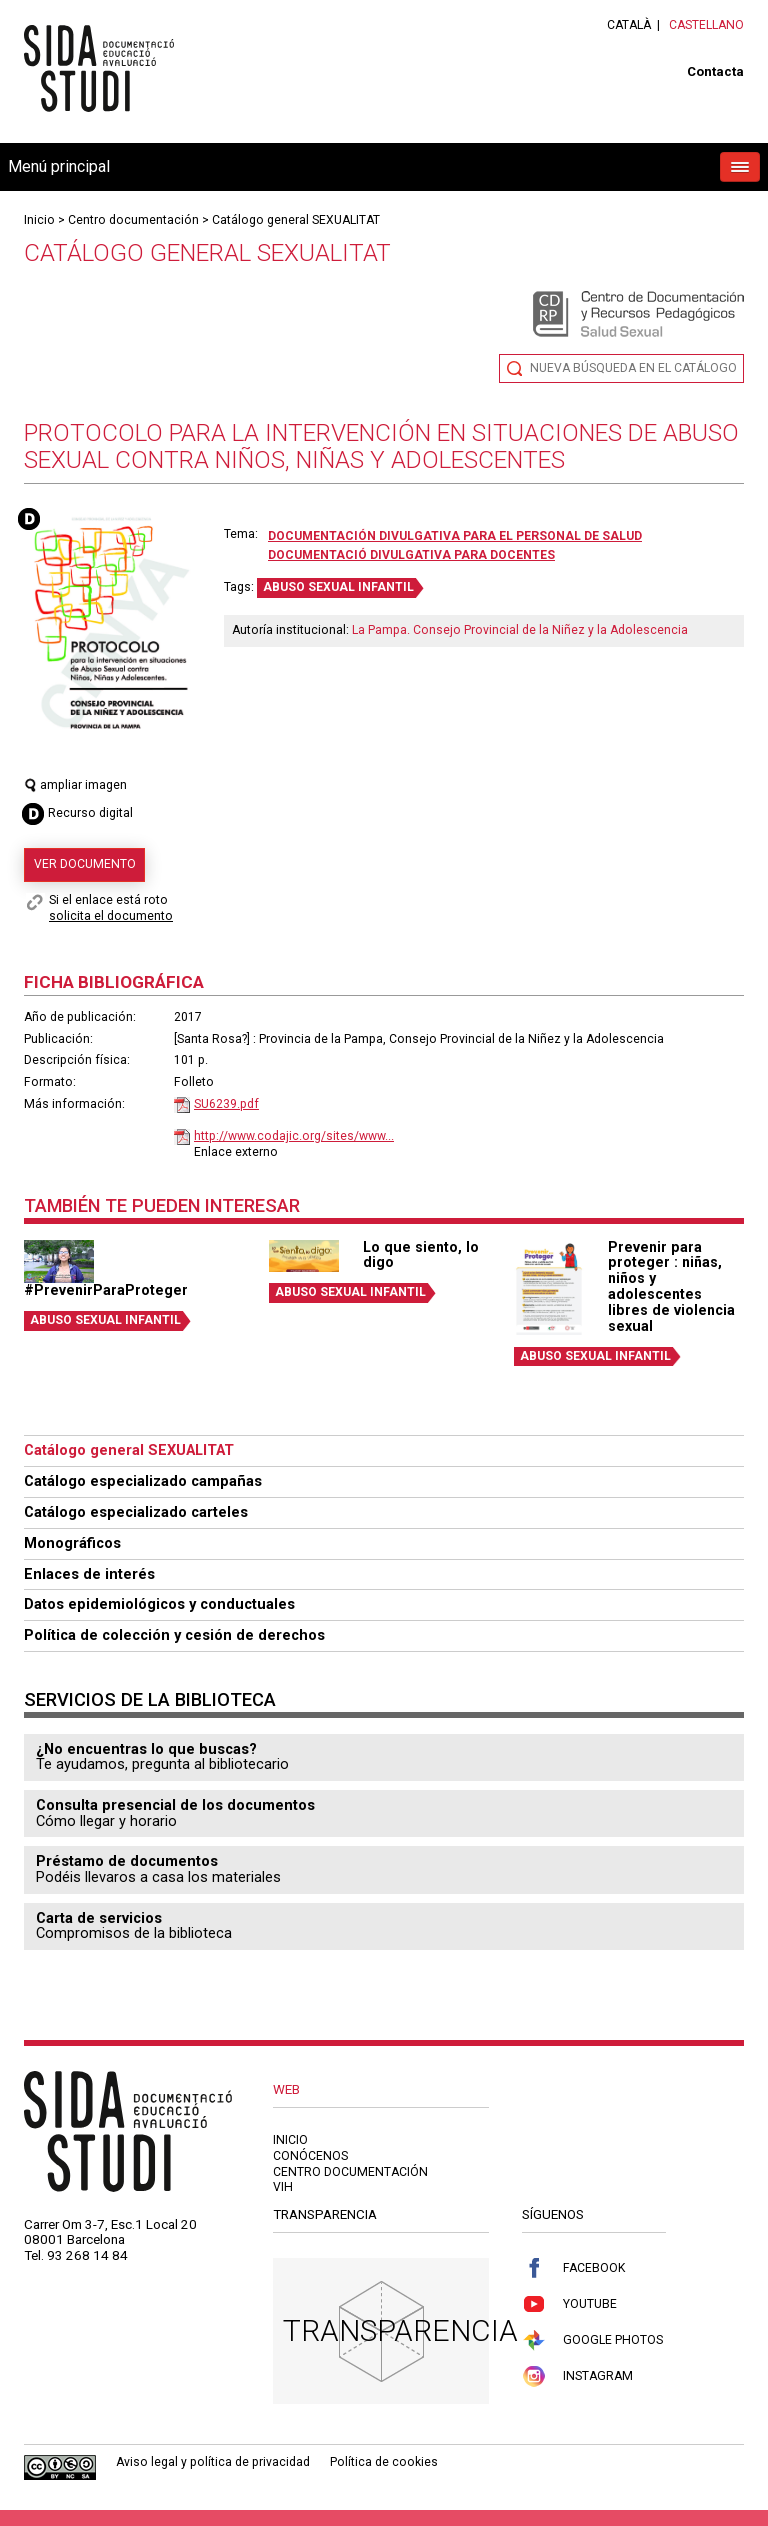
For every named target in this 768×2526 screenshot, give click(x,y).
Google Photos (592, 2340)
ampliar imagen (75, 785)
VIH (283, 2187)
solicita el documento (111, 916)
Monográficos (72, 1543)
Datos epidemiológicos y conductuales (159, 1604)
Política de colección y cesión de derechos (174, 1635)
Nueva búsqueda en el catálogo (633, 368)
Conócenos (310, 2156)
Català (629, 25)
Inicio (39, 220)
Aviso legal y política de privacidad (213, 2462)
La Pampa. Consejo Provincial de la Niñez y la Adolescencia (520, 630)
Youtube (569, 2304)
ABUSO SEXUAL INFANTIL (338, 587)
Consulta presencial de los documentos (175, 1805)
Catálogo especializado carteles (136, 1512)
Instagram (577, 2376)
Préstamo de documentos (127, 1861)
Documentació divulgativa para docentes (411, 555)
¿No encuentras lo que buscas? (146, 1749)
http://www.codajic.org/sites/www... (294, 1136)
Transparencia (400, 2330)
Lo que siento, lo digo (421, 1255)
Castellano (706, 25)
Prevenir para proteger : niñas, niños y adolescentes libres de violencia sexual (671, 1286)
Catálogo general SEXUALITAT (296, 220)
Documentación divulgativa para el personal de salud (455, 536)
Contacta (715, 71)
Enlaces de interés (89, 1574)
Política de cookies (384, 2462)
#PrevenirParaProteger (106, 1290)
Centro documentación (133, 220)
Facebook (573, 2268)
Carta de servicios (99, 1918)
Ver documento (85, 864)
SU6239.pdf (226, 1104)
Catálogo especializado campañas (143, 1481)
